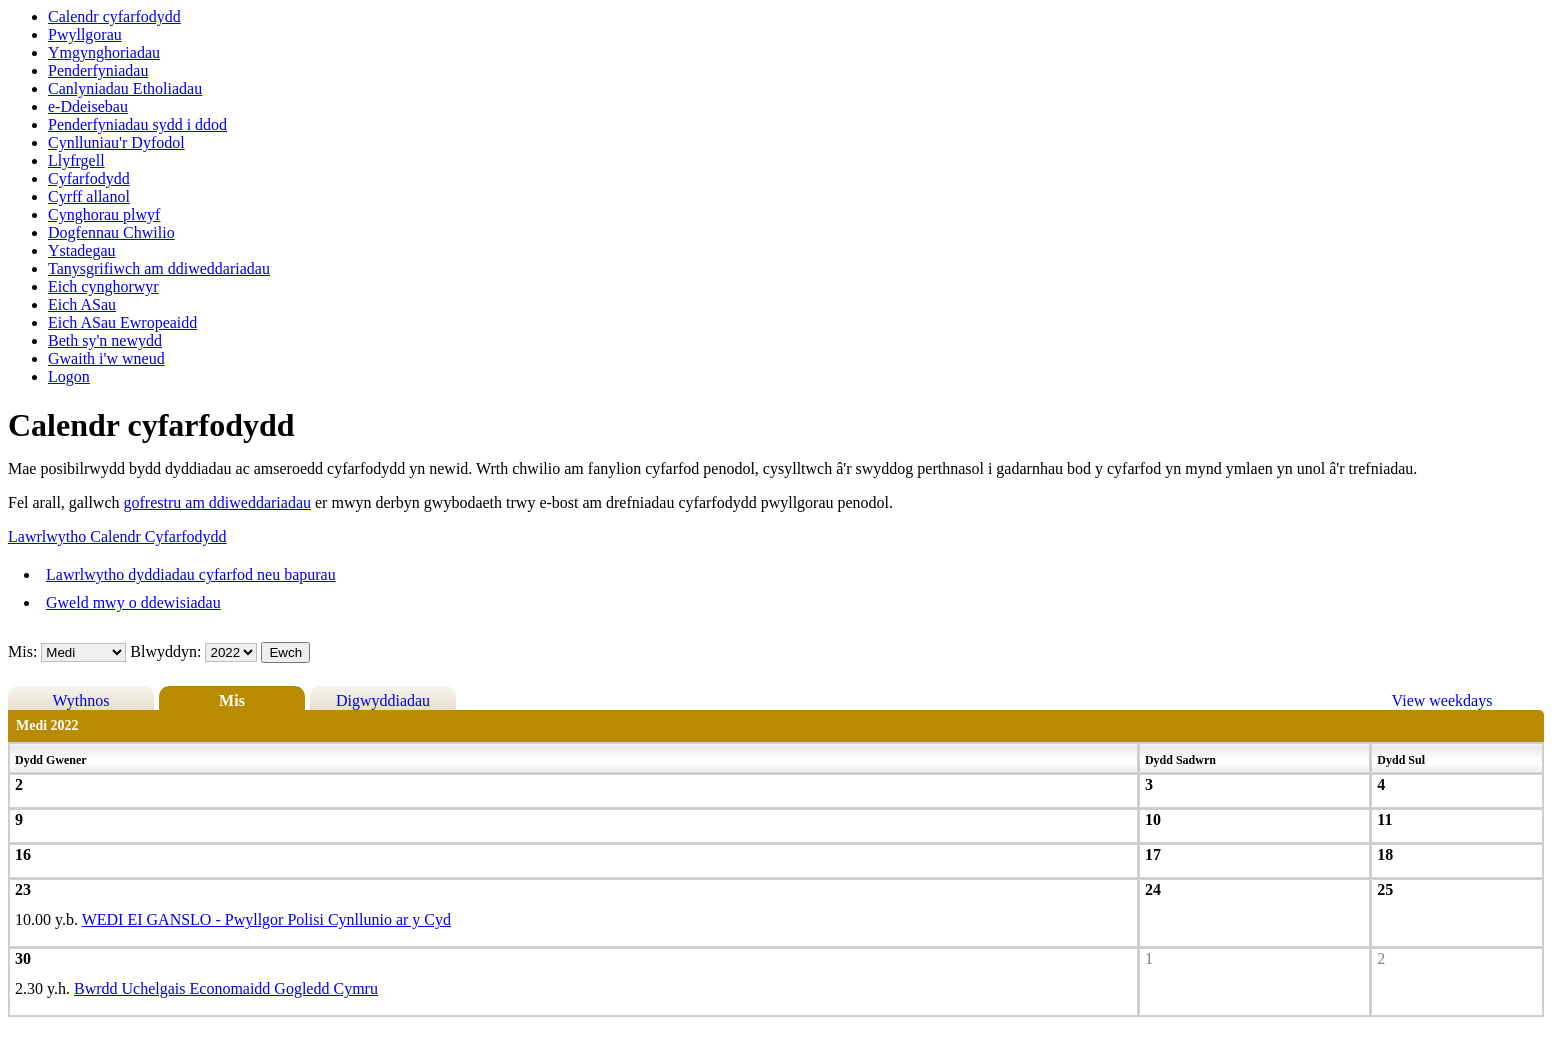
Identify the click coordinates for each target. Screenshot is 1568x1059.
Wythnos (81, 700)
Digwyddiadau (383, 700)
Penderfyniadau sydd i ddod (137, 124)
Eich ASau (82, 304)
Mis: (22, 651)
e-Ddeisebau (88, 106)
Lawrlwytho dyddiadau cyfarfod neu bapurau (191, 574)
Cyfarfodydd (89, 178)
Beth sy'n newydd (105, 340)
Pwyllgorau (85, 34)
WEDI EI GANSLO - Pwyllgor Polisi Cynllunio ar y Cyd (266, 919)
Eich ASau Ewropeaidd (122, 322)
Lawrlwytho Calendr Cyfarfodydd (117, 536)
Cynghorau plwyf (104, 214)
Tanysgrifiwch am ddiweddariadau (159, 268)
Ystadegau (82, 250)
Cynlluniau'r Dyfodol (116, 142)
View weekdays (1442, 700)
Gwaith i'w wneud (106, 358)
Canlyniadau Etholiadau (125, 88)
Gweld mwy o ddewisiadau (133, 602)
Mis (232, 700)
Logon (69, 376)
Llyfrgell (76, 160)
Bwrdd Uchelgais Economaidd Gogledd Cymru (226, 988)
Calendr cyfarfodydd (114, 16)
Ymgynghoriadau (104, 52)
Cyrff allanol (89, 196)
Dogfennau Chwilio (111, 232)
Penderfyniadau (98, 70)
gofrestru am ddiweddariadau (217, 502)
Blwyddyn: (167, 651)
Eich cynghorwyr (103, 286)
